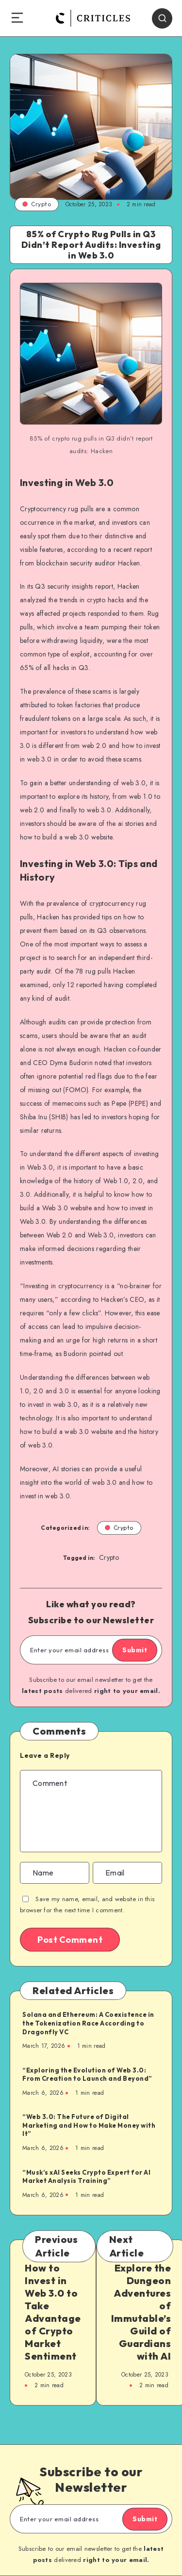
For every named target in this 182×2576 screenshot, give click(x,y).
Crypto (36, 204)
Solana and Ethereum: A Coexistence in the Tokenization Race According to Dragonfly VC (88, 2023)
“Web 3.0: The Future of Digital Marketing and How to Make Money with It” (88, 2125)
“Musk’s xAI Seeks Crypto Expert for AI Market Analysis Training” (86, 2176)
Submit (134, 1650)
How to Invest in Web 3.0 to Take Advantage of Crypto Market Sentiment (53, 2312)
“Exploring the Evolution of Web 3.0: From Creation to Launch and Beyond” (87, 2074)
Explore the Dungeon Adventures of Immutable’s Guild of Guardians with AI (141, 2312)
